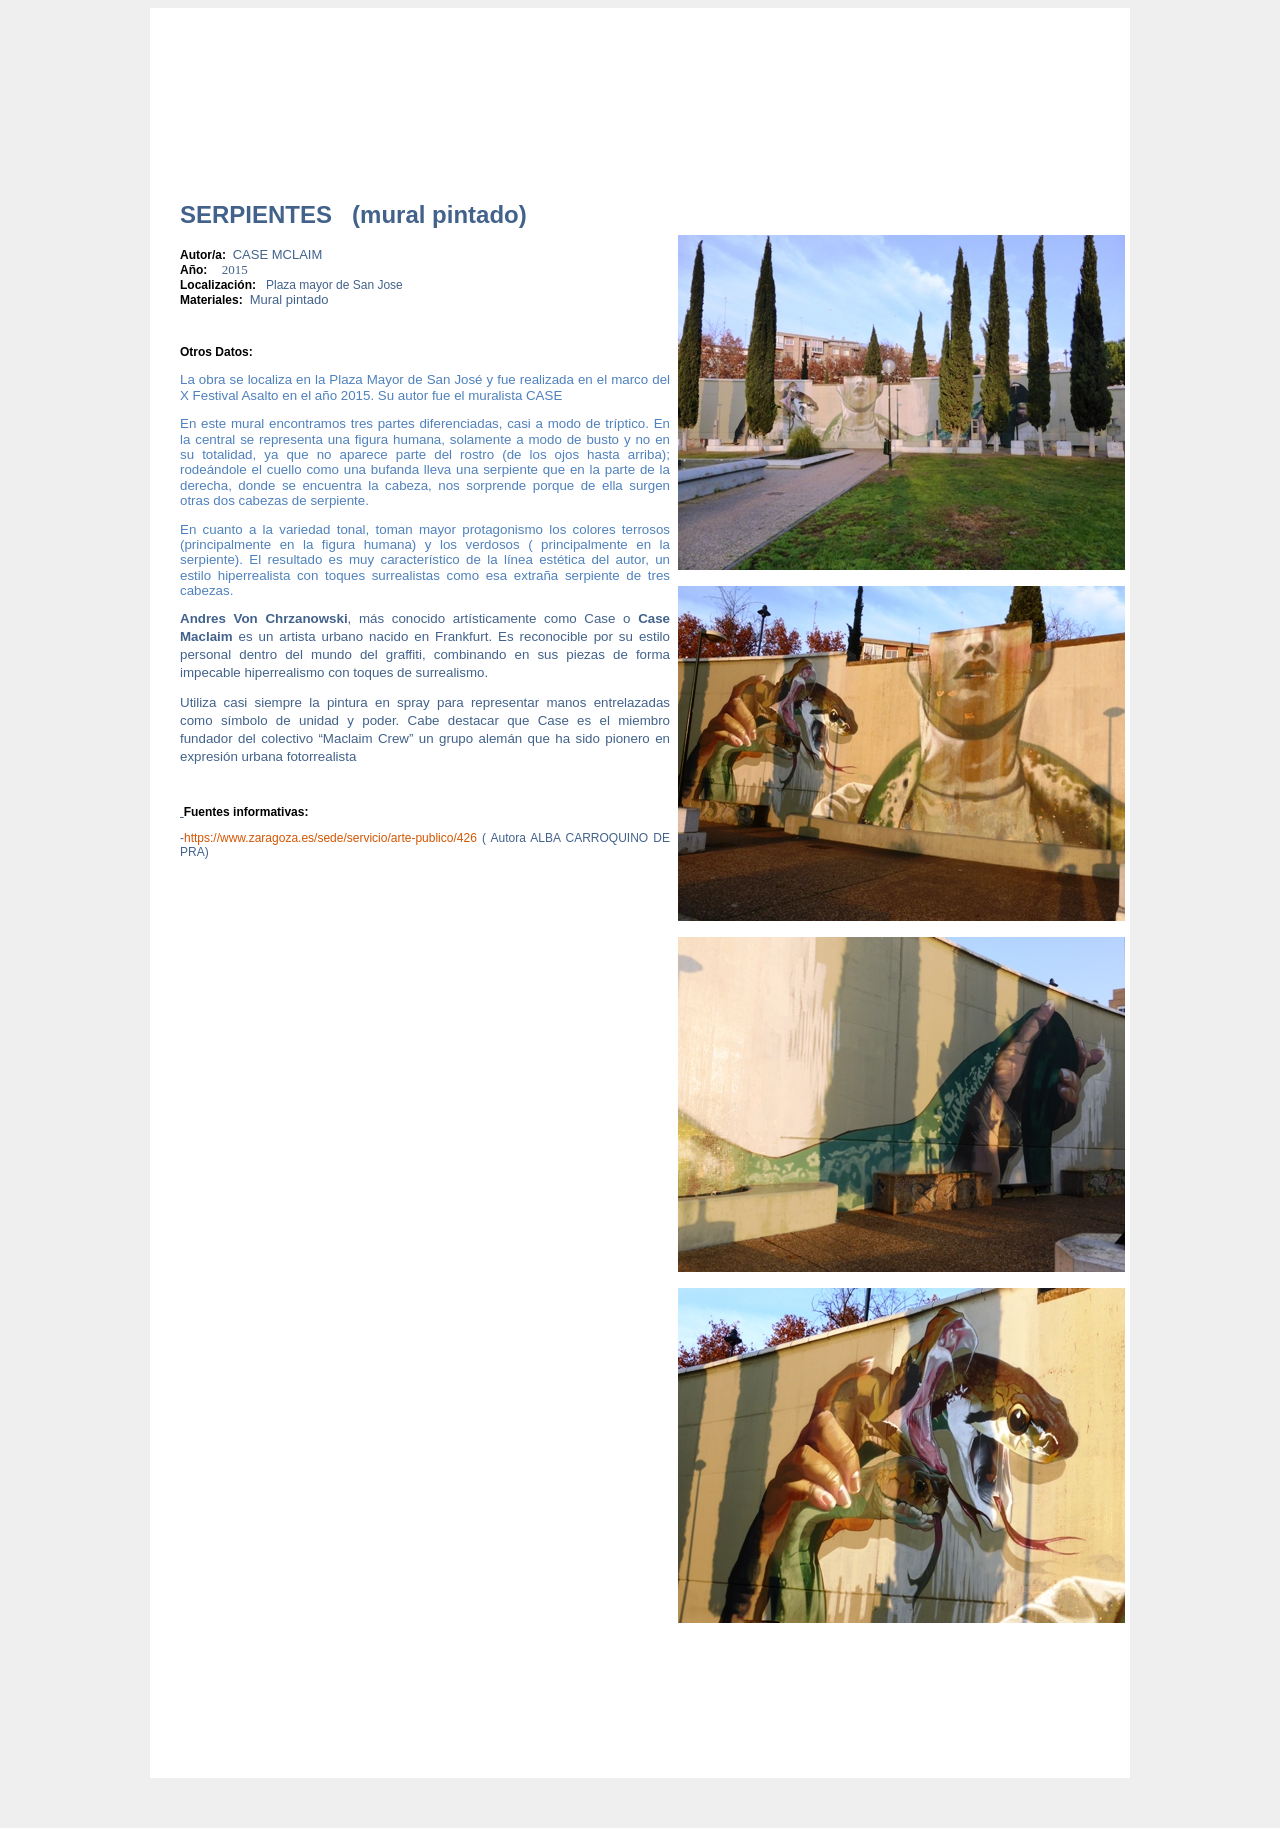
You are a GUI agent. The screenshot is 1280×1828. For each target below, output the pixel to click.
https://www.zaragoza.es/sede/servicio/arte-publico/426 (330, 838)
